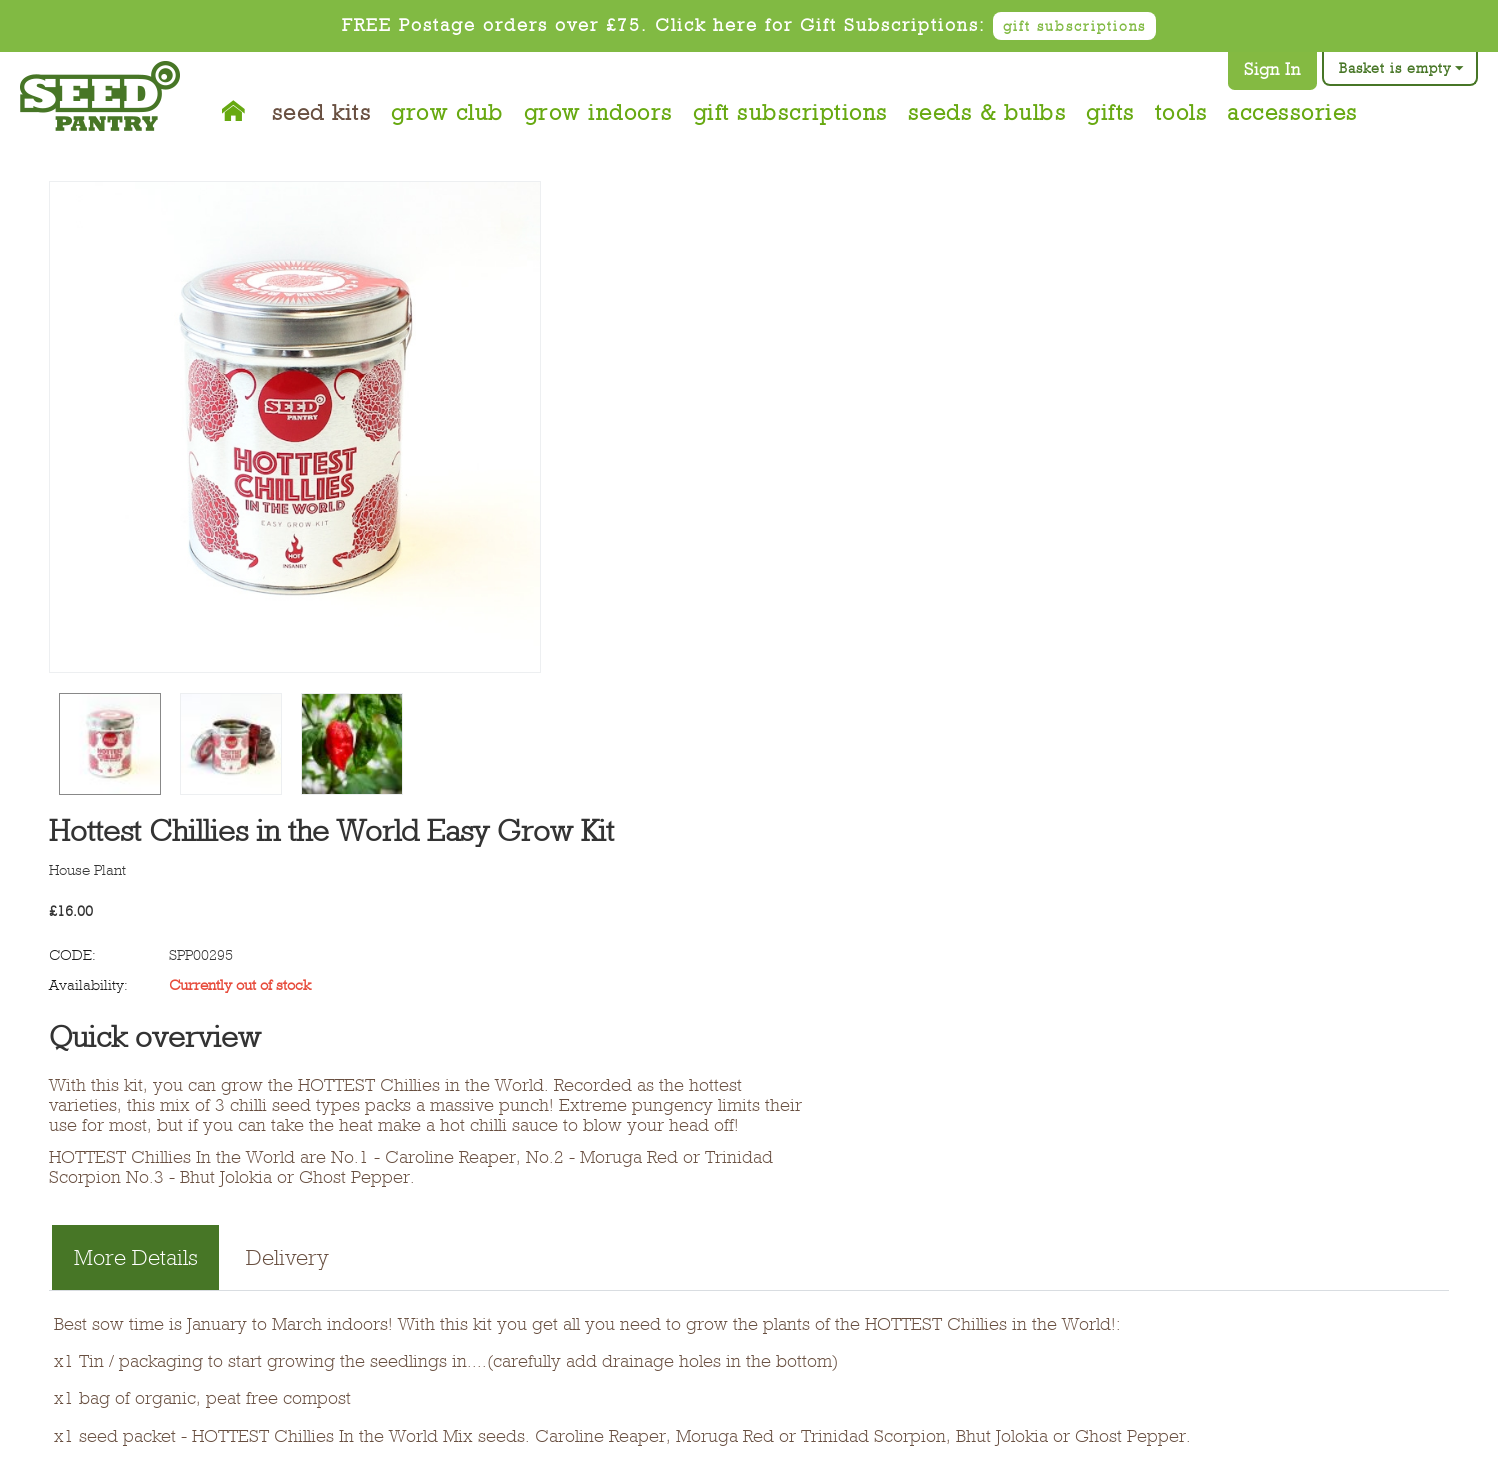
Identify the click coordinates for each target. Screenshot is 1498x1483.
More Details (136, 1257)
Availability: (88, 985)
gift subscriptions (1074, 26)
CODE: (72, 955)
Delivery (287, 1257)
